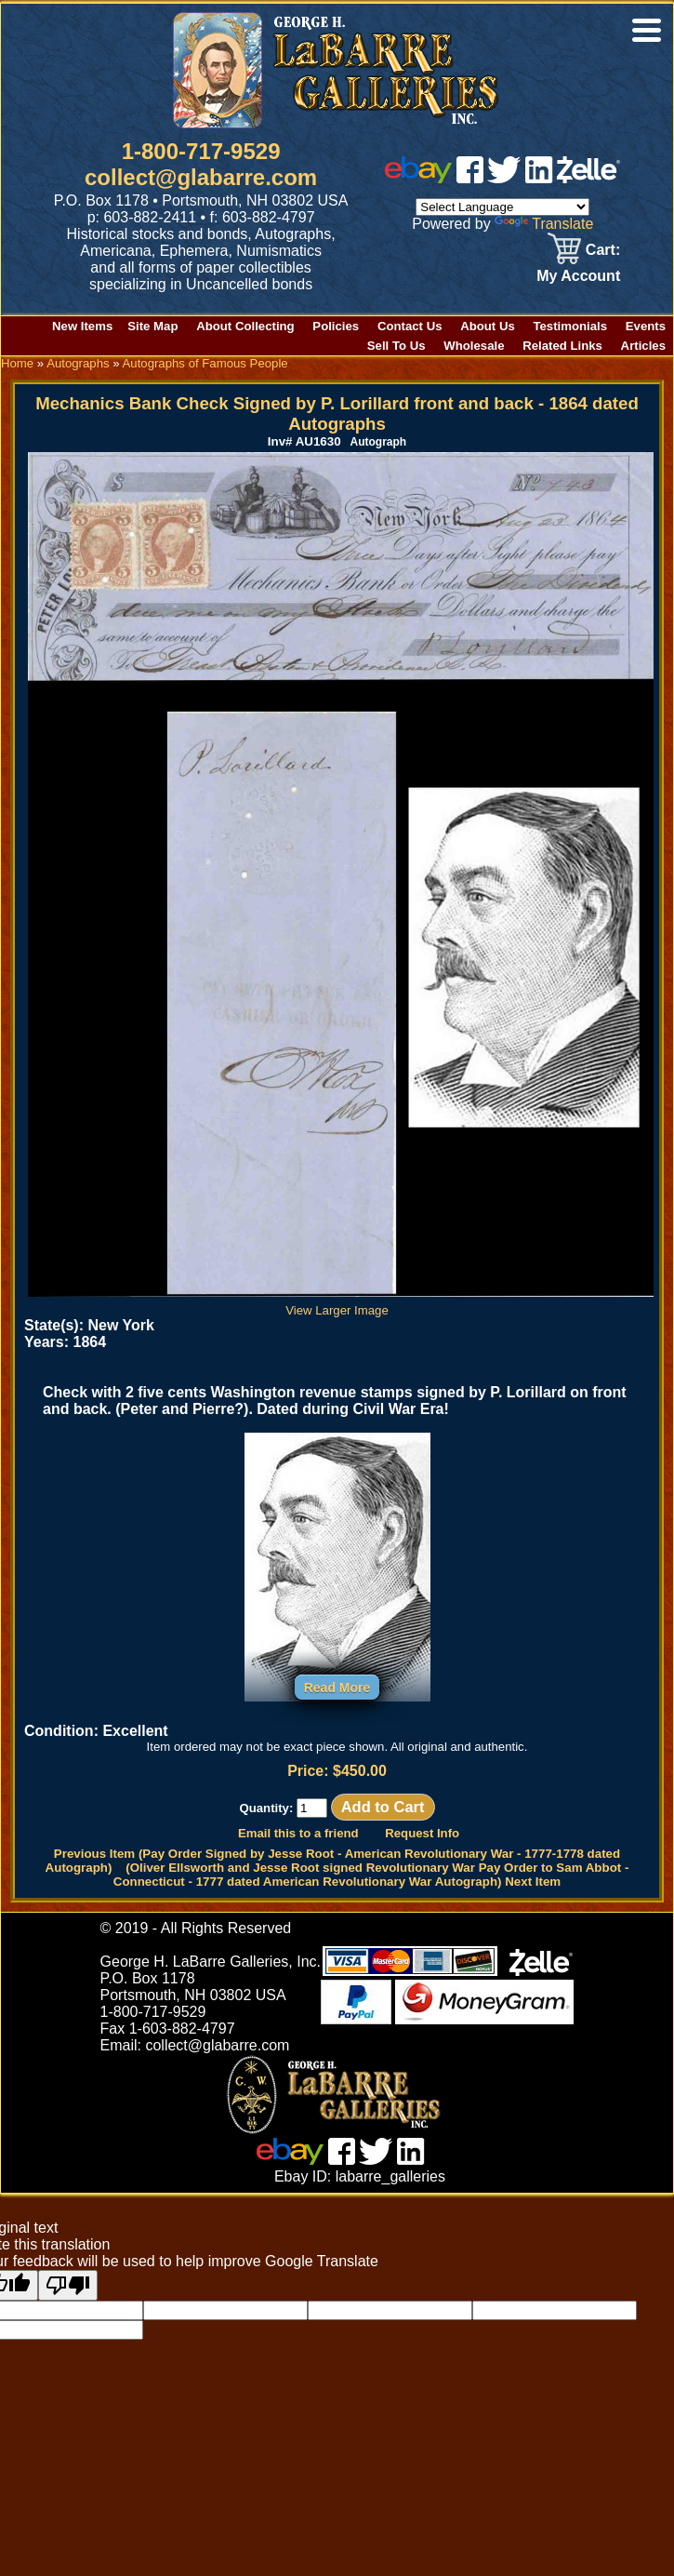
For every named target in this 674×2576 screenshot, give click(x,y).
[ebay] (418, 178)
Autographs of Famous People (205, 363)
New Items (82, 326)
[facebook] (469, 178)
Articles (643, 346)
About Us (487, 326)
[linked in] (539, 178)
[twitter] (504, 178)
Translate (544, 224)
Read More (337, 1687)
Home (17, 363)
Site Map (152, 326)
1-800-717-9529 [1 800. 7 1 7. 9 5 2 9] (201, 151)
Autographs (77, 363)
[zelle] (588, 178)
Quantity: (283, 1808)
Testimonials (570, 326)
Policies (335, 326)
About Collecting (245, 326)
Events (646, 326)
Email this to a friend (298, 1833)
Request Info (422, 1833)
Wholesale (473, 346)
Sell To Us (396, 346)
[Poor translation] (68, 2285)
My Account (578, 276)
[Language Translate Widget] (502, 207)
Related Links (562, 346)
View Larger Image (340, 1303)
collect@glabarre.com (201, 177)
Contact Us (410, 326)
